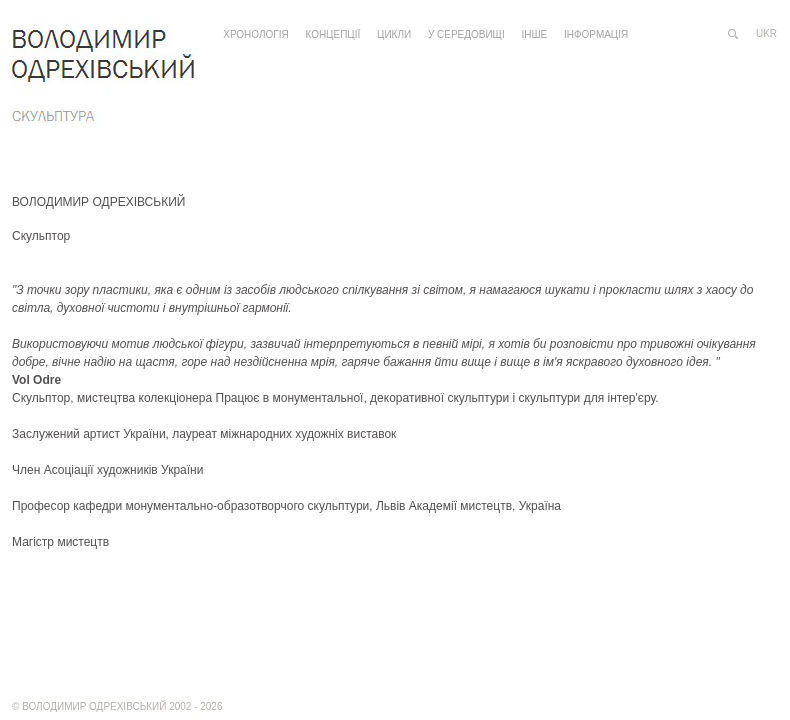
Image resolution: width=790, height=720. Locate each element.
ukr (766, 33)
